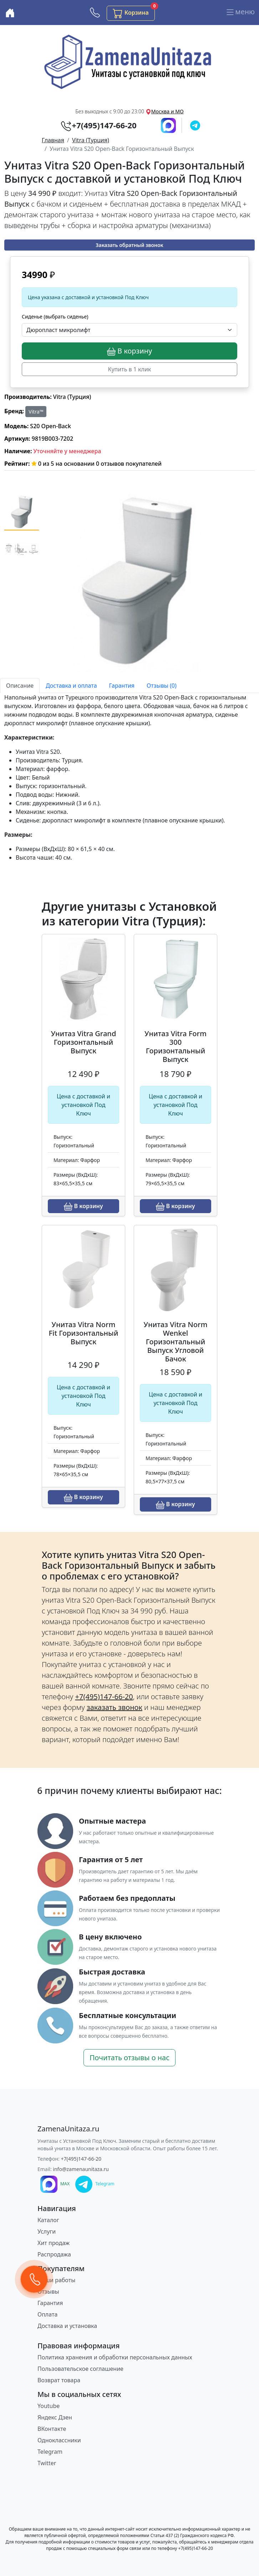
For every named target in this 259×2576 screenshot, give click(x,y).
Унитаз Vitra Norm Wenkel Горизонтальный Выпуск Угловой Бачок (176, 1342)
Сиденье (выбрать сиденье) (55, 316)
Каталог (48, 2220)
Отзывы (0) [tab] (162, 685)
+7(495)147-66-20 (81, 2158)
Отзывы (48, 2291)
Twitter (46, 2463)
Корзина (133, 12)
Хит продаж (53, 2243)
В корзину (129, 351)
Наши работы (56, 2280)
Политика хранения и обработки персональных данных (114, 2357)
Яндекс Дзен (54, 2417)
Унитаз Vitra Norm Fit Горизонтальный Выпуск (83, 1333)
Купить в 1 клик (129, 369)
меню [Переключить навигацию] (240, 13)
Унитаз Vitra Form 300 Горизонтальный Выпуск (175, 1046)
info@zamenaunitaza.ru (81, 2169)
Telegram (49, 2452)
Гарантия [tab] (121, 685)
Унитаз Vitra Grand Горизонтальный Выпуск (83, 1042)
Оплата (47, 2314)
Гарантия (50, 2303)
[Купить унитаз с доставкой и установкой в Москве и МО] (10, 12)
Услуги (46, 2231)
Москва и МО (167, 111)
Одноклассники (59, 2440)
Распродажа (54, 2254)
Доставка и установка (67, 2326)
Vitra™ (36, 411)
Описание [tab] (20, 685)
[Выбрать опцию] (129, 330)
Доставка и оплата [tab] (71, 685)
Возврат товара (58, 2380)
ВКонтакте (51, 2429)
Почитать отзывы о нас (129, 2057)
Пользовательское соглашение (80, 2369)
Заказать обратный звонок (129, 245)
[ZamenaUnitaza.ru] (68, 2128)
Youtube (48, 2406)
